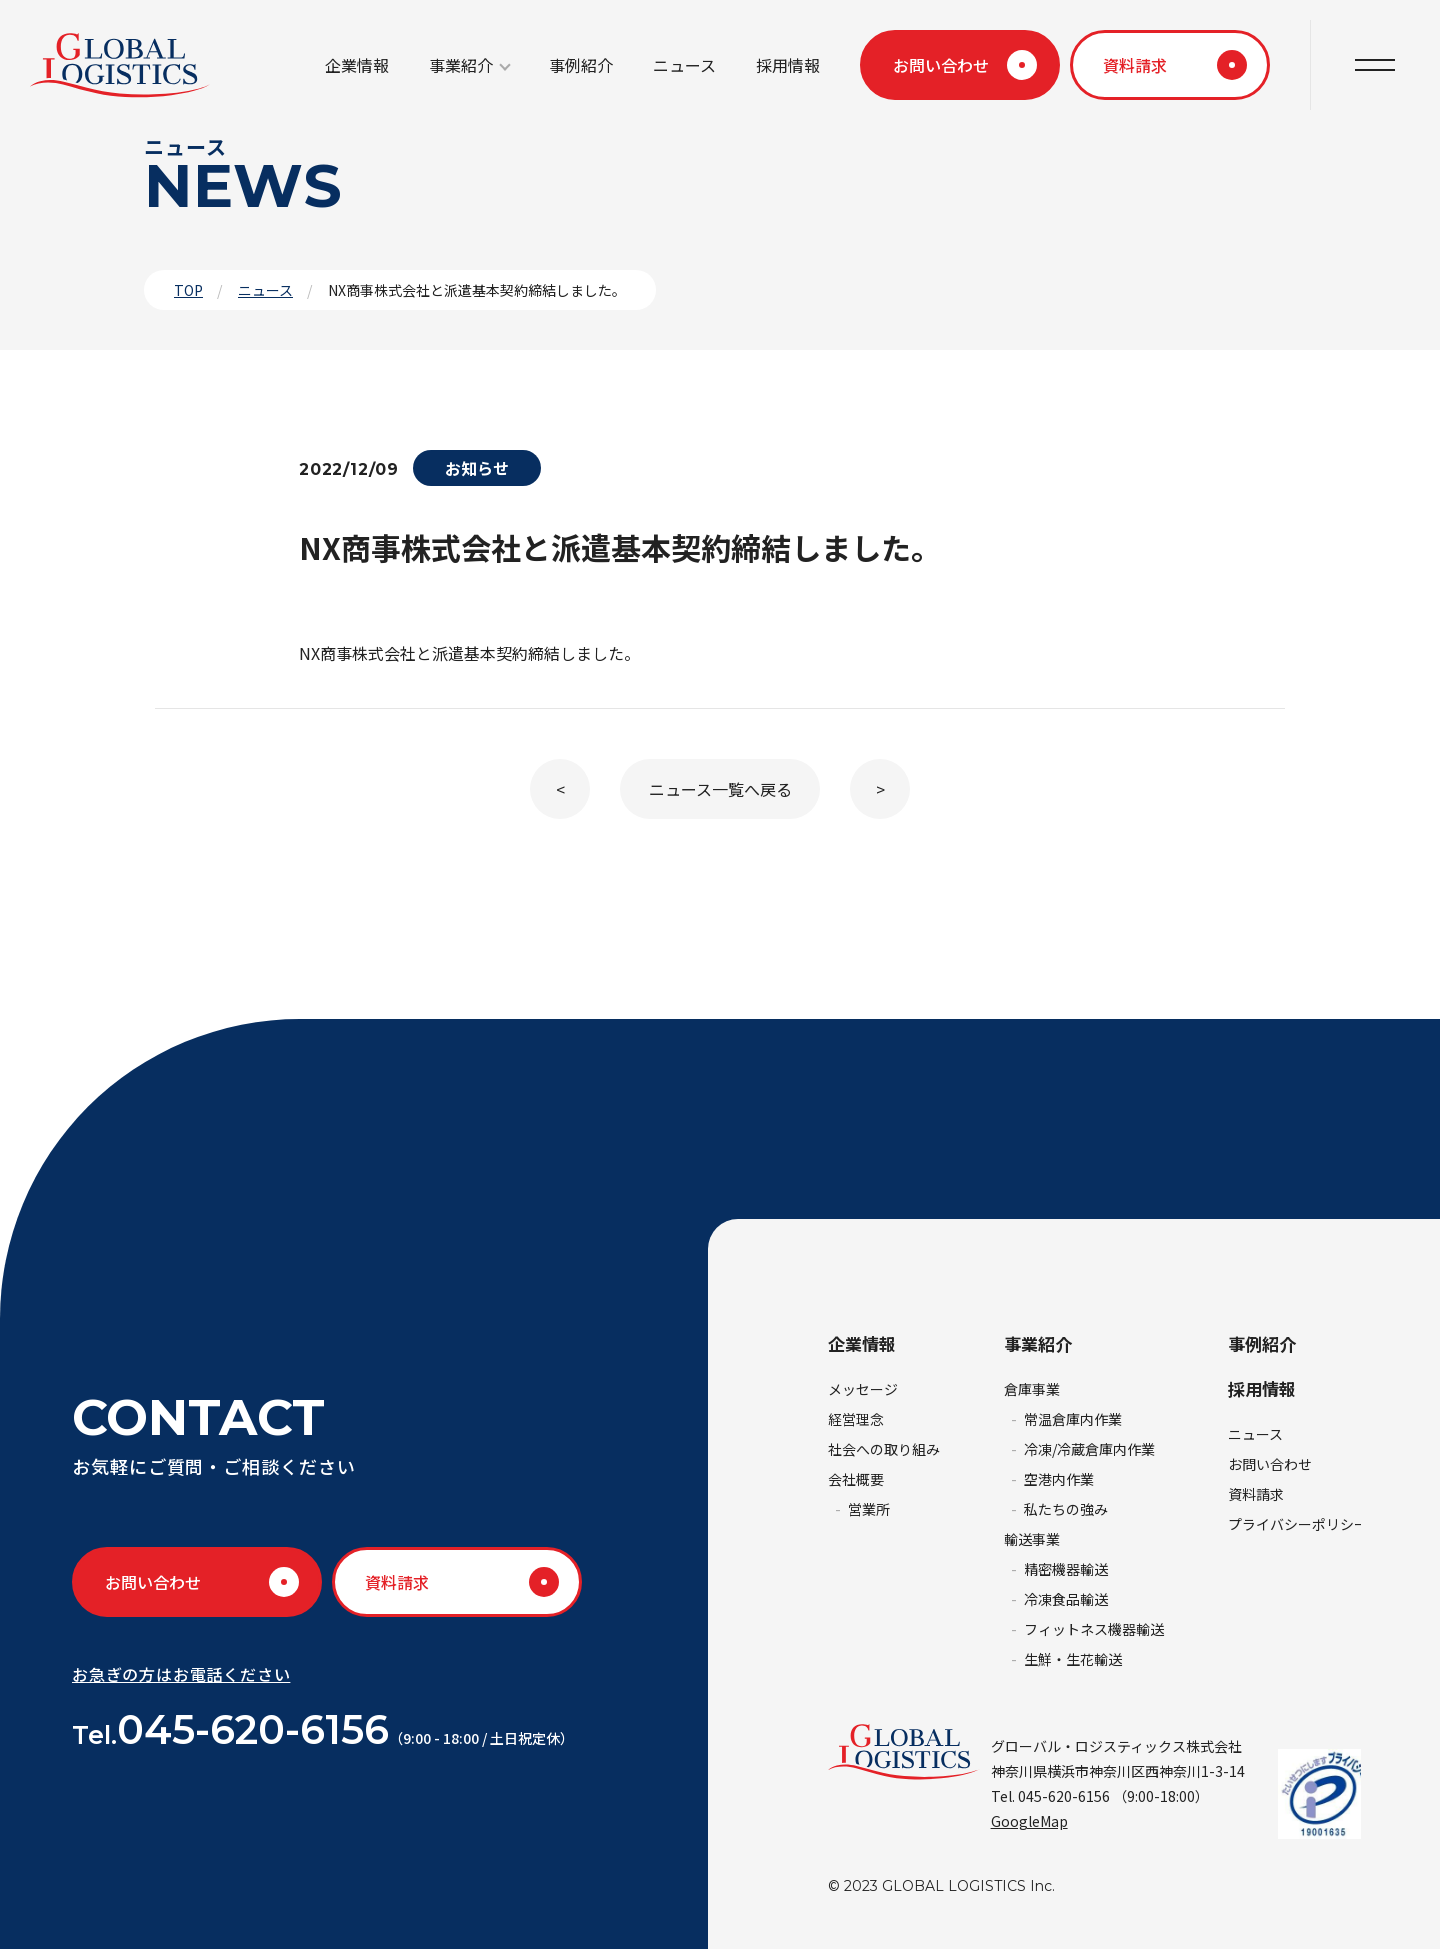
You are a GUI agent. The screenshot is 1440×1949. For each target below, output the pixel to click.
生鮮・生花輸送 (1073, 1659)
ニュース (684, 65)
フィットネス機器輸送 (1094, 1629)
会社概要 (856, 1479)
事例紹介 (581, 65)
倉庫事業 (1032, 1389)
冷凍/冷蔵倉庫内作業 (1089, 1449)
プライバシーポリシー (1298, 1524)
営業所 (869, 1509)
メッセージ (863, 1389)
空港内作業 (1059, 1479)
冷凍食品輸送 (1066, 1599)
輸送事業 (1032, 1539)
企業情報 (357, 65)
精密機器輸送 (1066, 1569)
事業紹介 (461, 65)
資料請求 (1135, 65)
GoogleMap (1029, 1821)
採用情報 (788, 65)
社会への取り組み (884, 1449)
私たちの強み (1066, 1509)
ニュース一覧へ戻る (720, 789)
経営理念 (856, 1419)
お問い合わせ (941, 65)
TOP (188, 290)
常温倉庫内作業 (1073, 1419)
